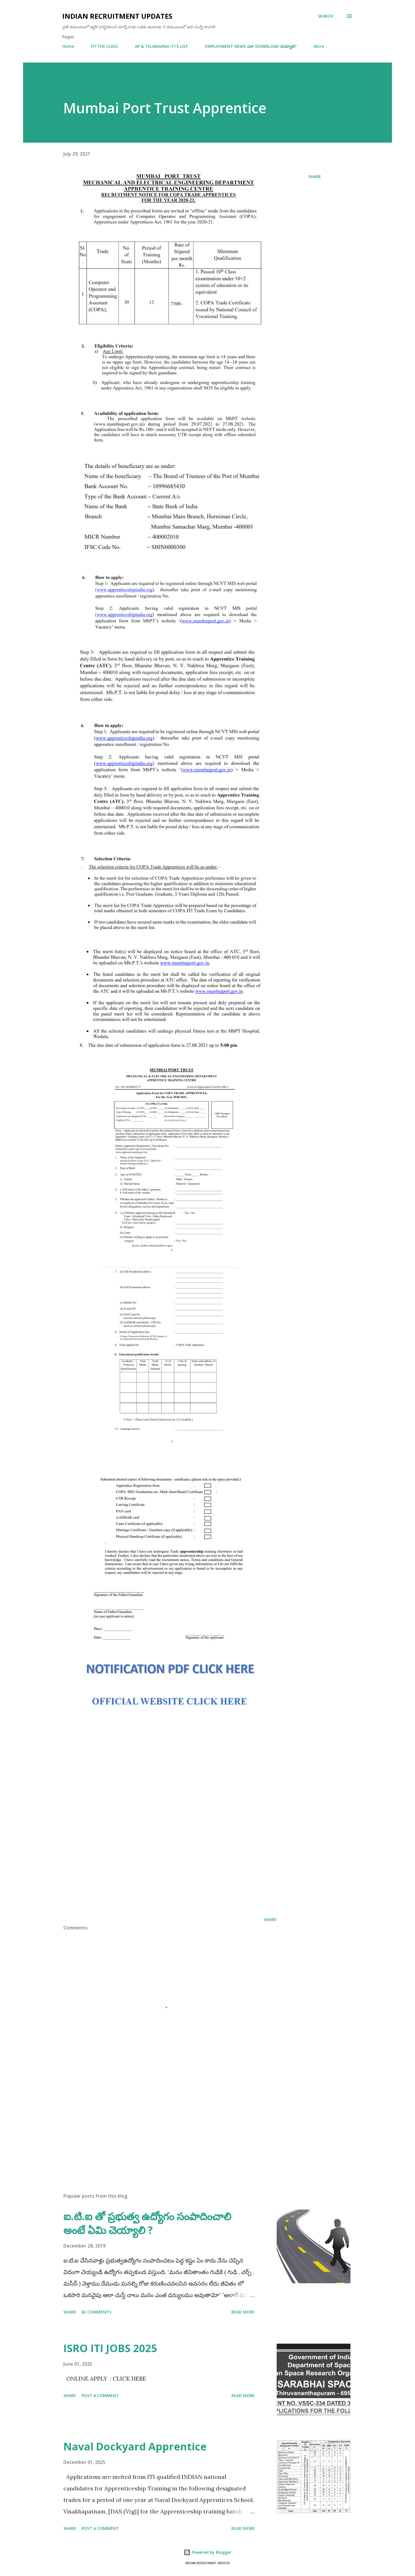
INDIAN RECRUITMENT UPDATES (117, 16)
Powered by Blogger (207, 2552)
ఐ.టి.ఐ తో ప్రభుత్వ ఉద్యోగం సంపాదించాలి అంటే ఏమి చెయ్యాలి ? (147, 2223)
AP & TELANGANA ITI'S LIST (161, 46)
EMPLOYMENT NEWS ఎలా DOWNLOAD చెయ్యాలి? (251, 46)
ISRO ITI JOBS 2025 (110, 2348)
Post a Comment (100, 2395)
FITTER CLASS (104, 46)
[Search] (325, 16)
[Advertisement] (170, 1865)
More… (320, 46)
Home (68, 46)
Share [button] (314, 176)
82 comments (96, 2312)
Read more (243, 2312)
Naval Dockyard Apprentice (135, 2446)
